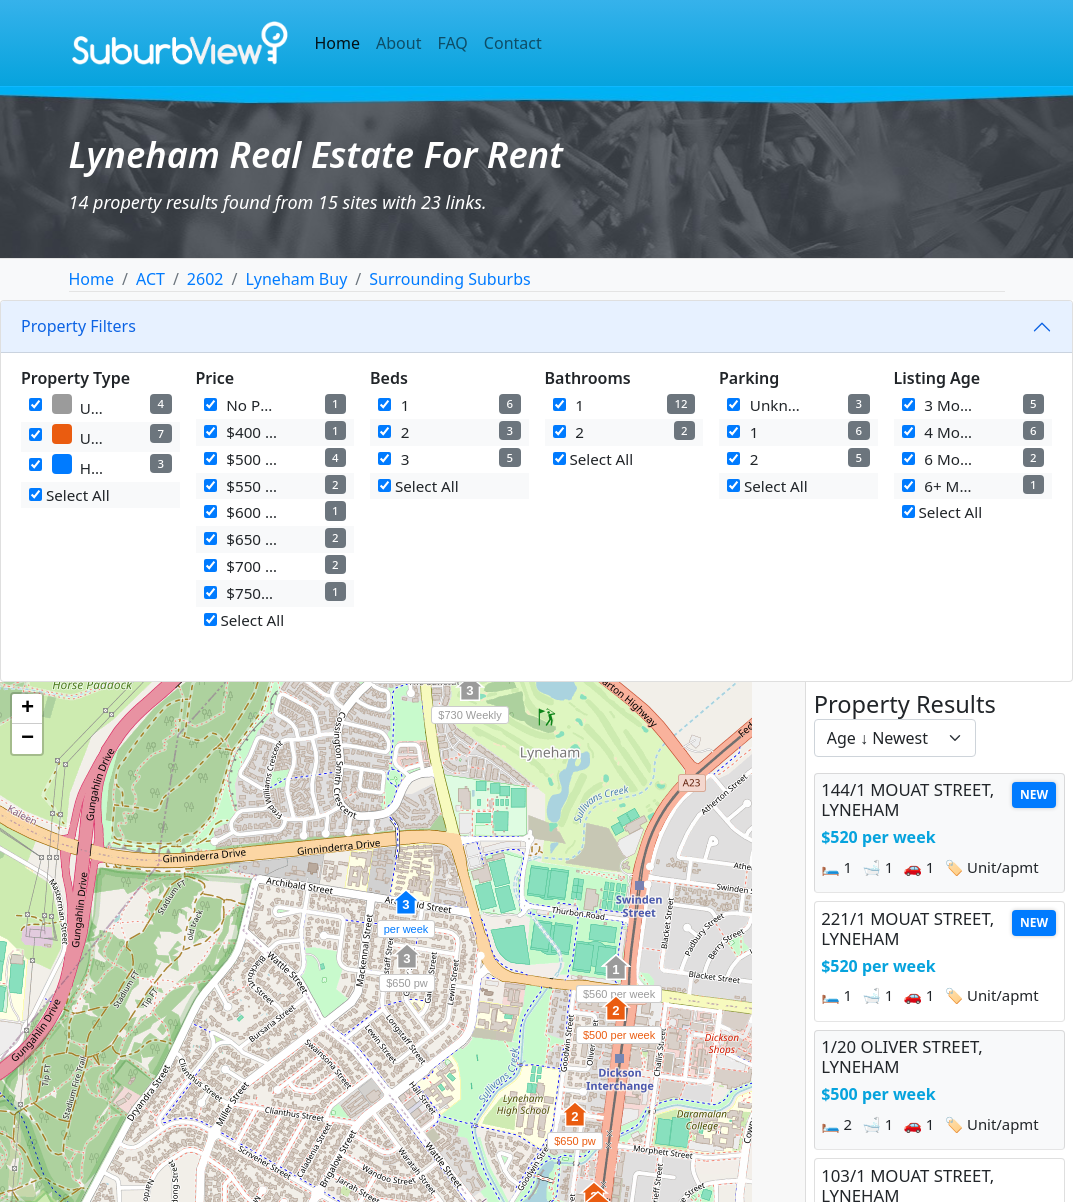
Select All (69, 495)
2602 (205, 279)
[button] (616, 1019)
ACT (150, 279)
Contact (513, 43)
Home (338, 43)
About (398, 43)
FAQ (452, 43)
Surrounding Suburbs (449, 279)
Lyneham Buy (296, 279)
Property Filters (78, 326)
